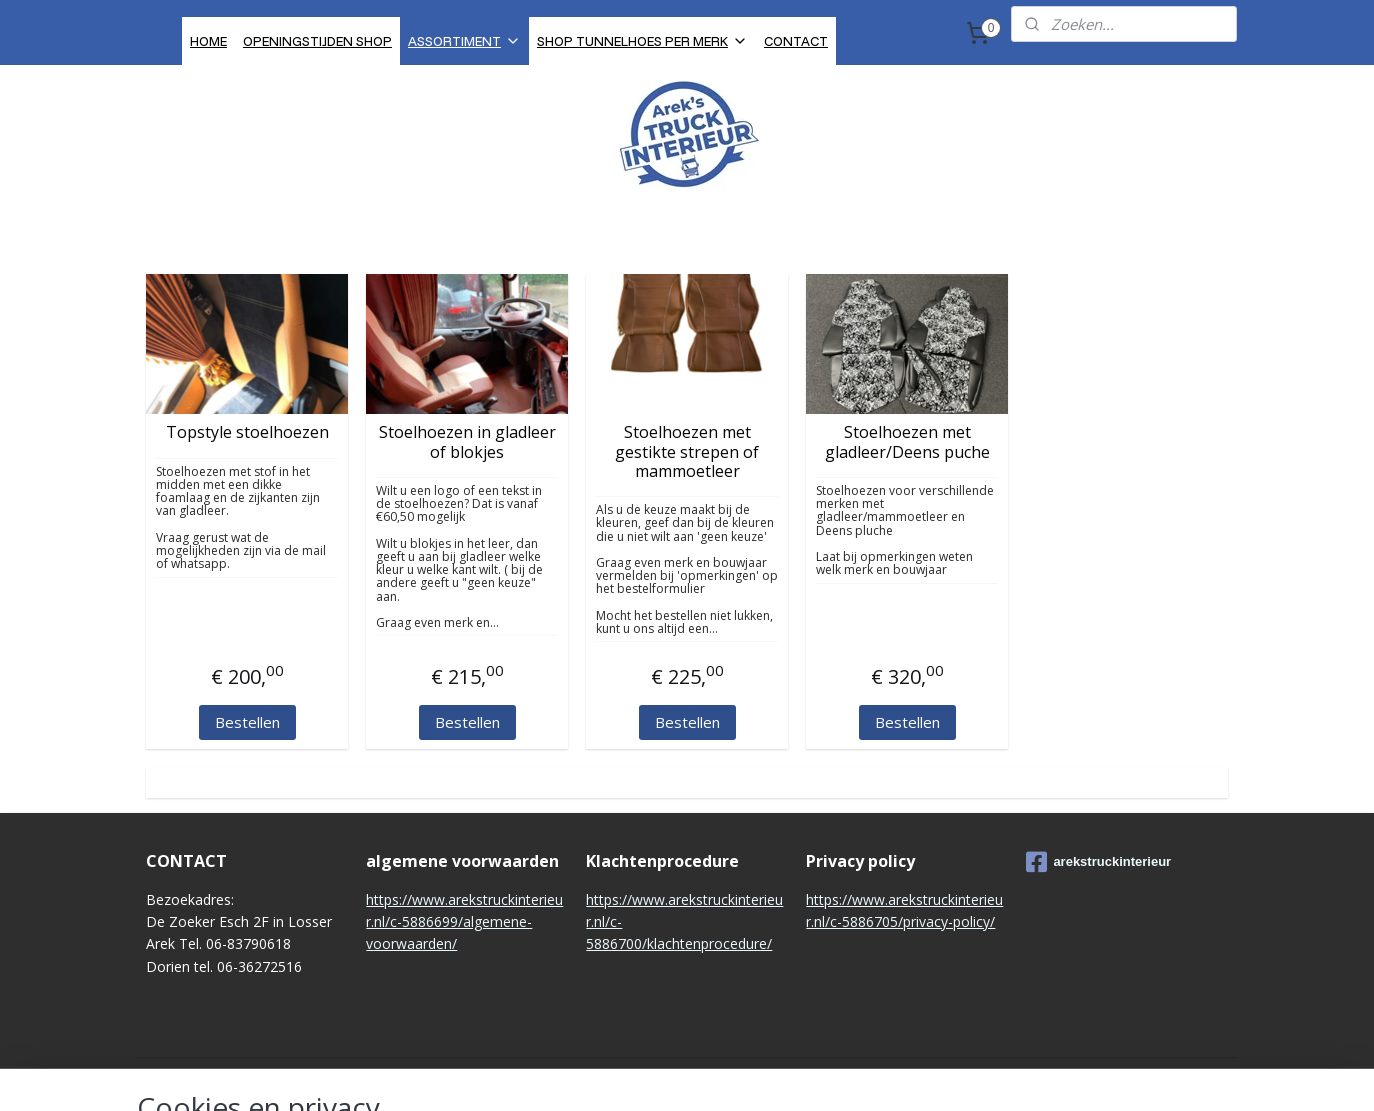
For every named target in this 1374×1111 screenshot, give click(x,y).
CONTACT (796, 40)
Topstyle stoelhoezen (247, 432)
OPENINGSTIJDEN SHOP (317, 40)
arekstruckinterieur (1098, 862)
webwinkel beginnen (745, 1074)
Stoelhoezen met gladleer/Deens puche (907, 442)
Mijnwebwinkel (919, 1074)
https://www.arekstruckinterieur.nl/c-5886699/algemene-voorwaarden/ (464, 922)
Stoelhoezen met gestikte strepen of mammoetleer (687, 452)
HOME (208, 40)
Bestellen (247, 722)
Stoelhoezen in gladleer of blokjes (467, 442)
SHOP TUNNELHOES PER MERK (642, 40)
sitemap (626, 1074)
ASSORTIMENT (464, 40)
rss (668, 1074)
